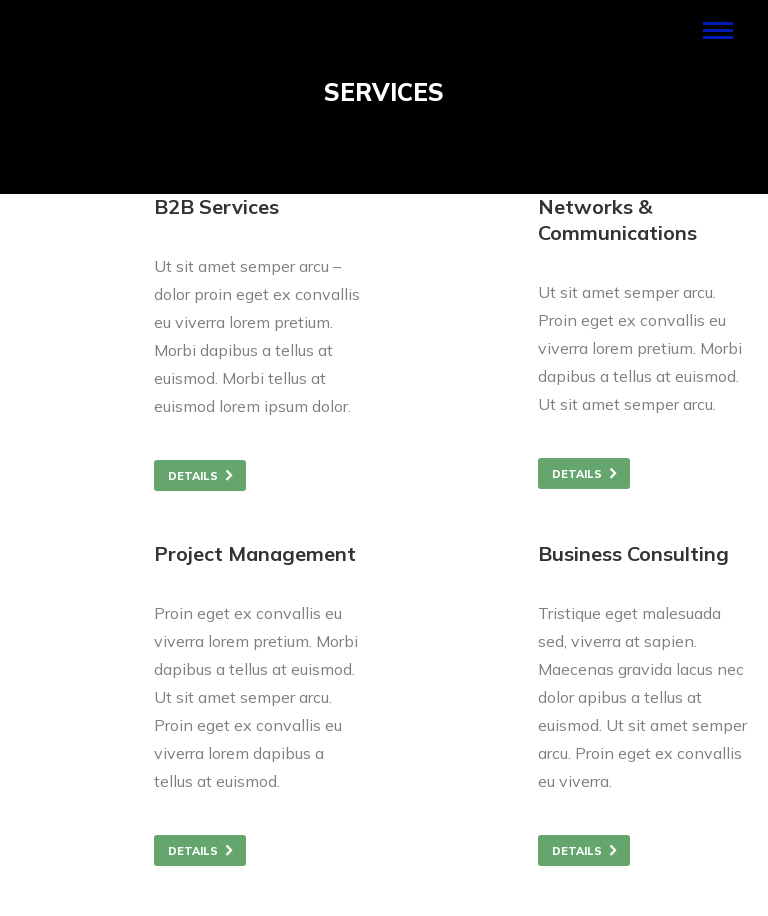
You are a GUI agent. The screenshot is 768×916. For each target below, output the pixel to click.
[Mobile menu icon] (718, 30)
